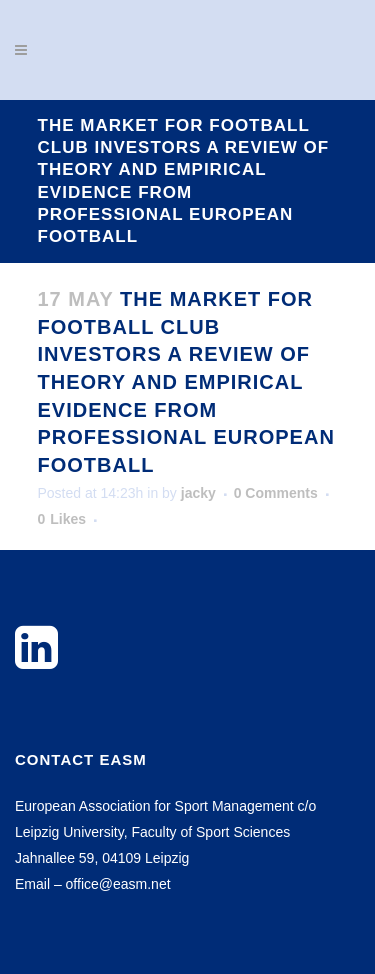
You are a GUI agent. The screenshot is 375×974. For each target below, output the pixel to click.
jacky (198, 493)
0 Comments (276, 493)
